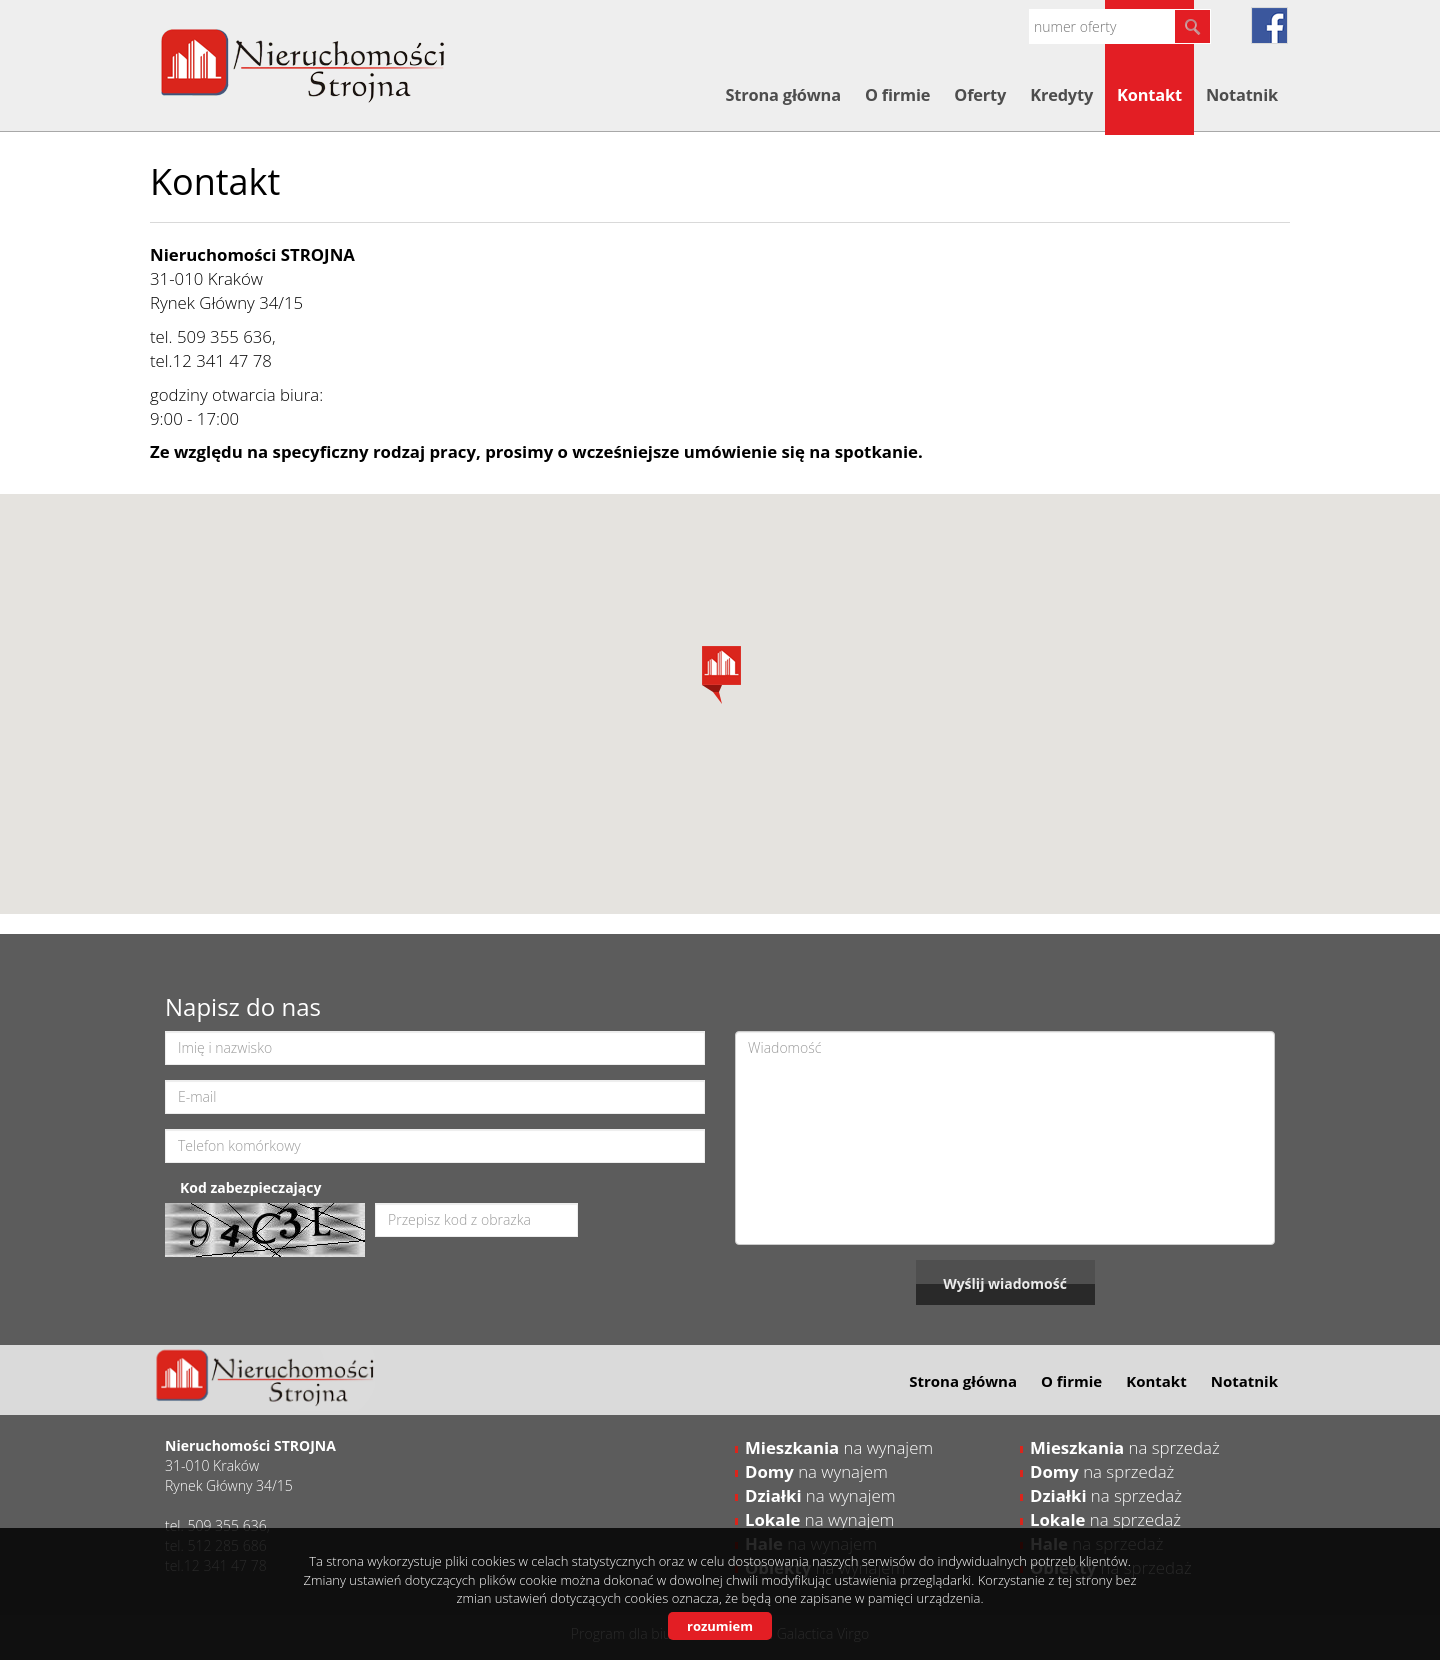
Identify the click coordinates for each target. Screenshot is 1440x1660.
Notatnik (1242, 95)
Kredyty (1061, 95)
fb (1269, 25)
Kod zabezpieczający (250, 1187)
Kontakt (1149, 95)
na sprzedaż (1125, 1447)
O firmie (897, 95)
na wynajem (839, 1447)
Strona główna (782, 95)
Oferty (980, 95)
